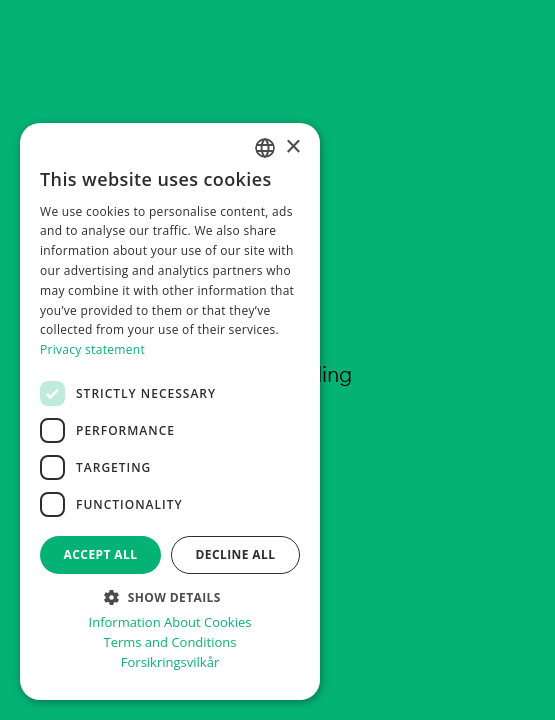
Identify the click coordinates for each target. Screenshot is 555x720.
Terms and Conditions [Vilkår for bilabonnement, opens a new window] (169, 642)
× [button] (292, 147)
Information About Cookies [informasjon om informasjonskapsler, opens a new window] (170, 622)
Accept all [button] (101, 554)
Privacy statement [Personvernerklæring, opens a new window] (92, 349)
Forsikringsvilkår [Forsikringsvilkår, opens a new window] (170, 662)
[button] (170, 596)
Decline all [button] (236, 554)
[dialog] (170, 411)
